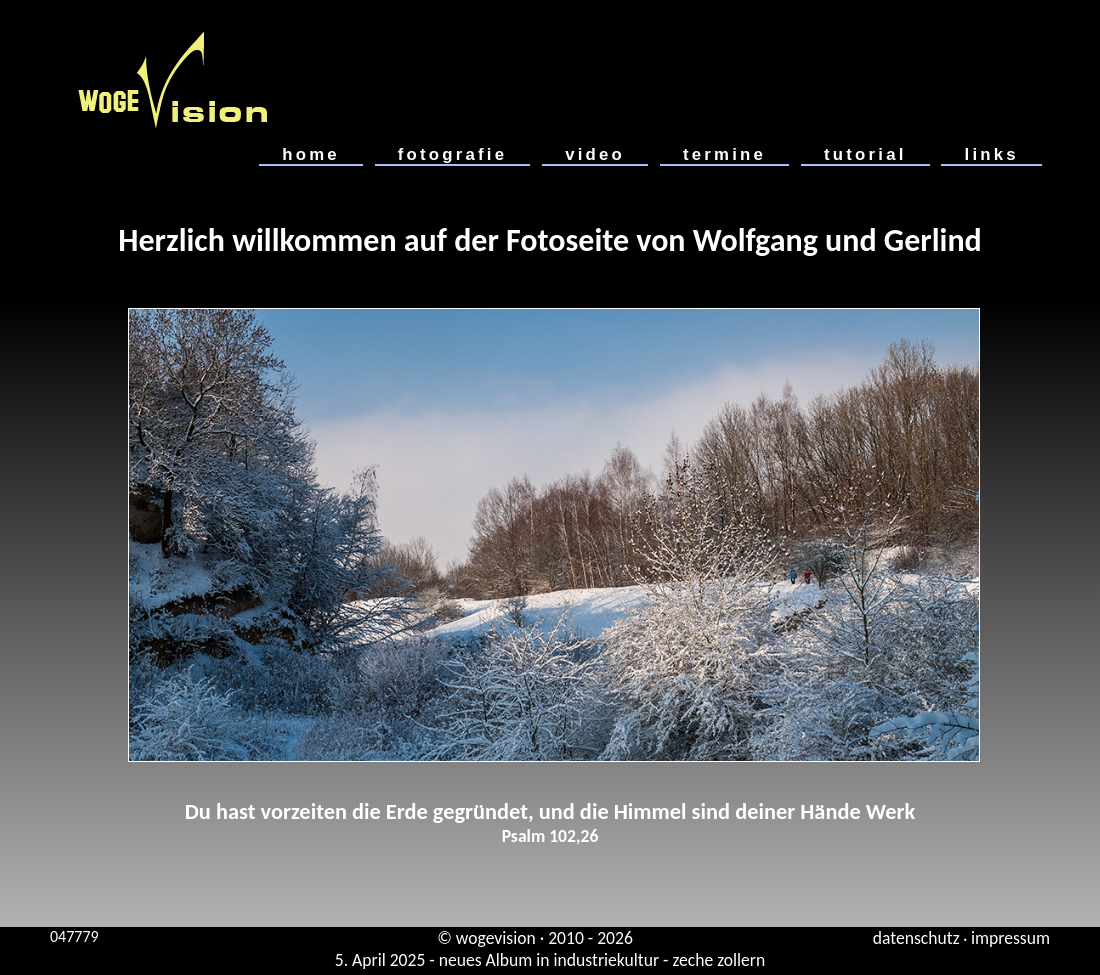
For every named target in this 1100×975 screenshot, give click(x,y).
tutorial (865, 154)
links (991, 154)
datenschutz (916, 938)
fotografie (453, 154)
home (311, 154)
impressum (1010, 938)
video (595, 154)
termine (724, 154)
